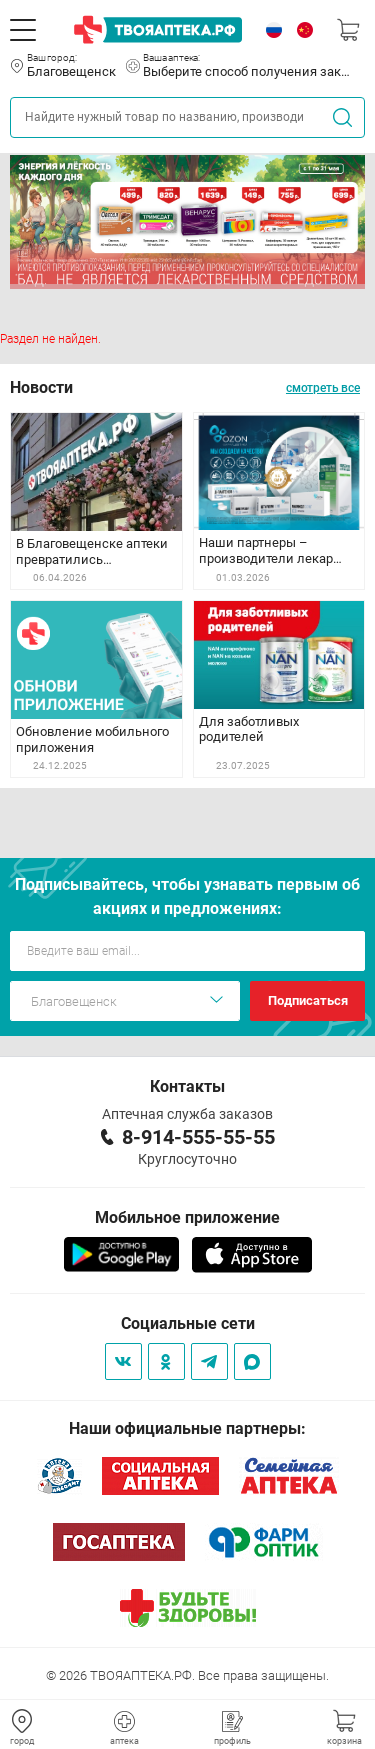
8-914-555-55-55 (198, 1137)
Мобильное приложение (187, 1217)
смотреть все (323, 388)
